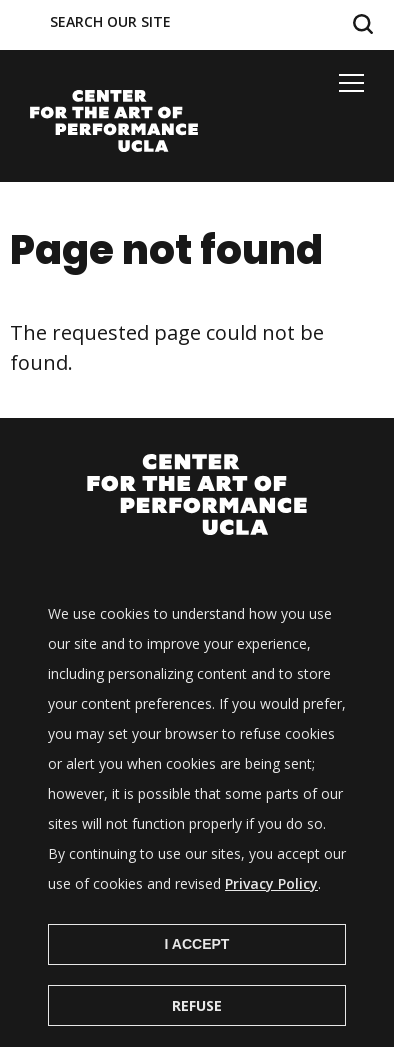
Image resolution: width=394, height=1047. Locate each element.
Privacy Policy (271, 912)
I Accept (197, 973)
